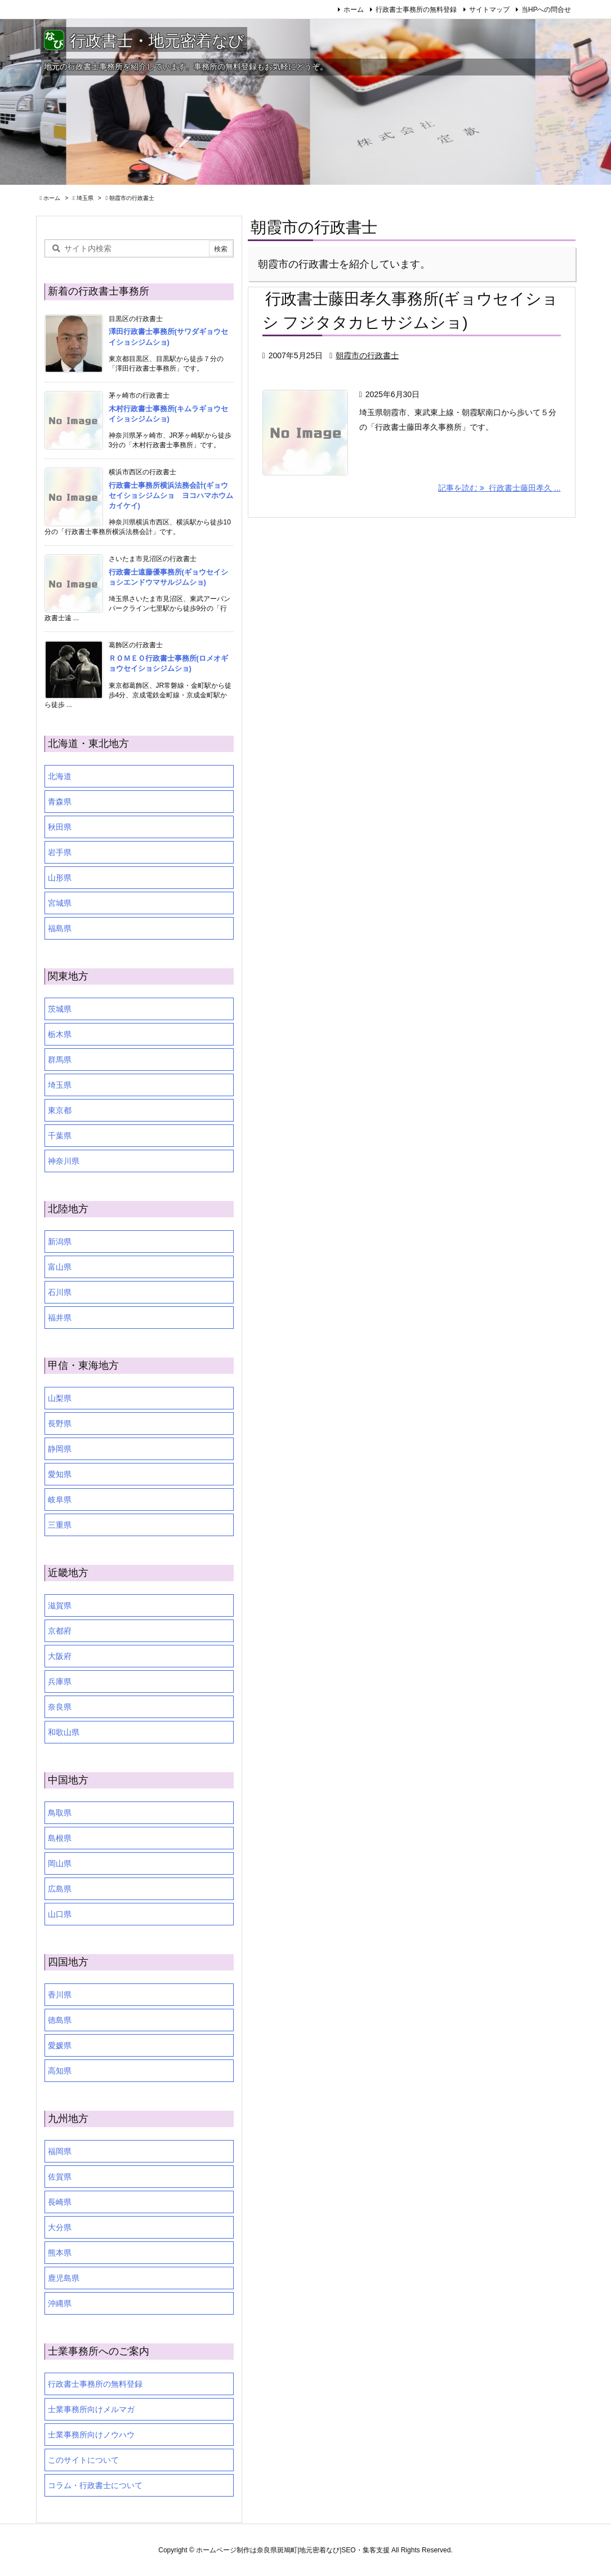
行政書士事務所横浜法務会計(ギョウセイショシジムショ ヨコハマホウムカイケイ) (171, 495)
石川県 (60, 1292)
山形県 (60, 877)
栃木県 (60, 1034)
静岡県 (60, 1448)
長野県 (60, 1423)
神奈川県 (63, 1160)
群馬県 (60, 1059)
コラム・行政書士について (95, 2485)
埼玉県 (85, 198)
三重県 (60, 1524)
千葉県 (60, 1135)
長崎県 (60, 2201)
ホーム (354, 10)
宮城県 (60, 902)
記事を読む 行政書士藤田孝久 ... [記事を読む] (499, 487)
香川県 (60, 1994)
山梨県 (60, 1398)
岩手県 (60, 852)
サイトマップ (489, 10)
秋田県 (60, 826)
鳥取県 (60, 1812)
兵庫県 (60, 1681)
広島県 (60, 1888)
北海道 (60, 776)
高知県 (60, 2070)
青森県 (60, 801)
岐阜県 (60, 1499)
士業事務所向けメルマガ (91, 2409)
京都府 (60, 1630)
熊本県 (60, 2252)
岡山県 (60, 1863)
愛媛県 (60, 2045)
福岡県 (60, 2151)
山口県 (60, 1914)
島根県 (60, 1838)
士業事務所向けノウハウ (91, 2434)
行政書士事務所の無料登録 (416, 10)
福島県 (60, 928)
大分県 (60, 2227)
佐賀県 (60, 2176)
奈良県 (60, 1706)
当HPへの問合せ (546, 10)
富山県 (60, 1266)
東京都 (60, 1110)
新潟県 (60, 1241)
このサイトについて (83, 2459)
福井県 (60, 1317)
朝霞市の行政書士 (367, 355)
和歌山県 (63, 1732)
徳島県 (60, 2020)
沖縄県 (60, 2303)
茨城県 (60, 1008)
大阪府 (60, 1656)
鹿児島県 (63, 2278)
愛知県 (60, 1474)
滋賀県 (60, 1605)
